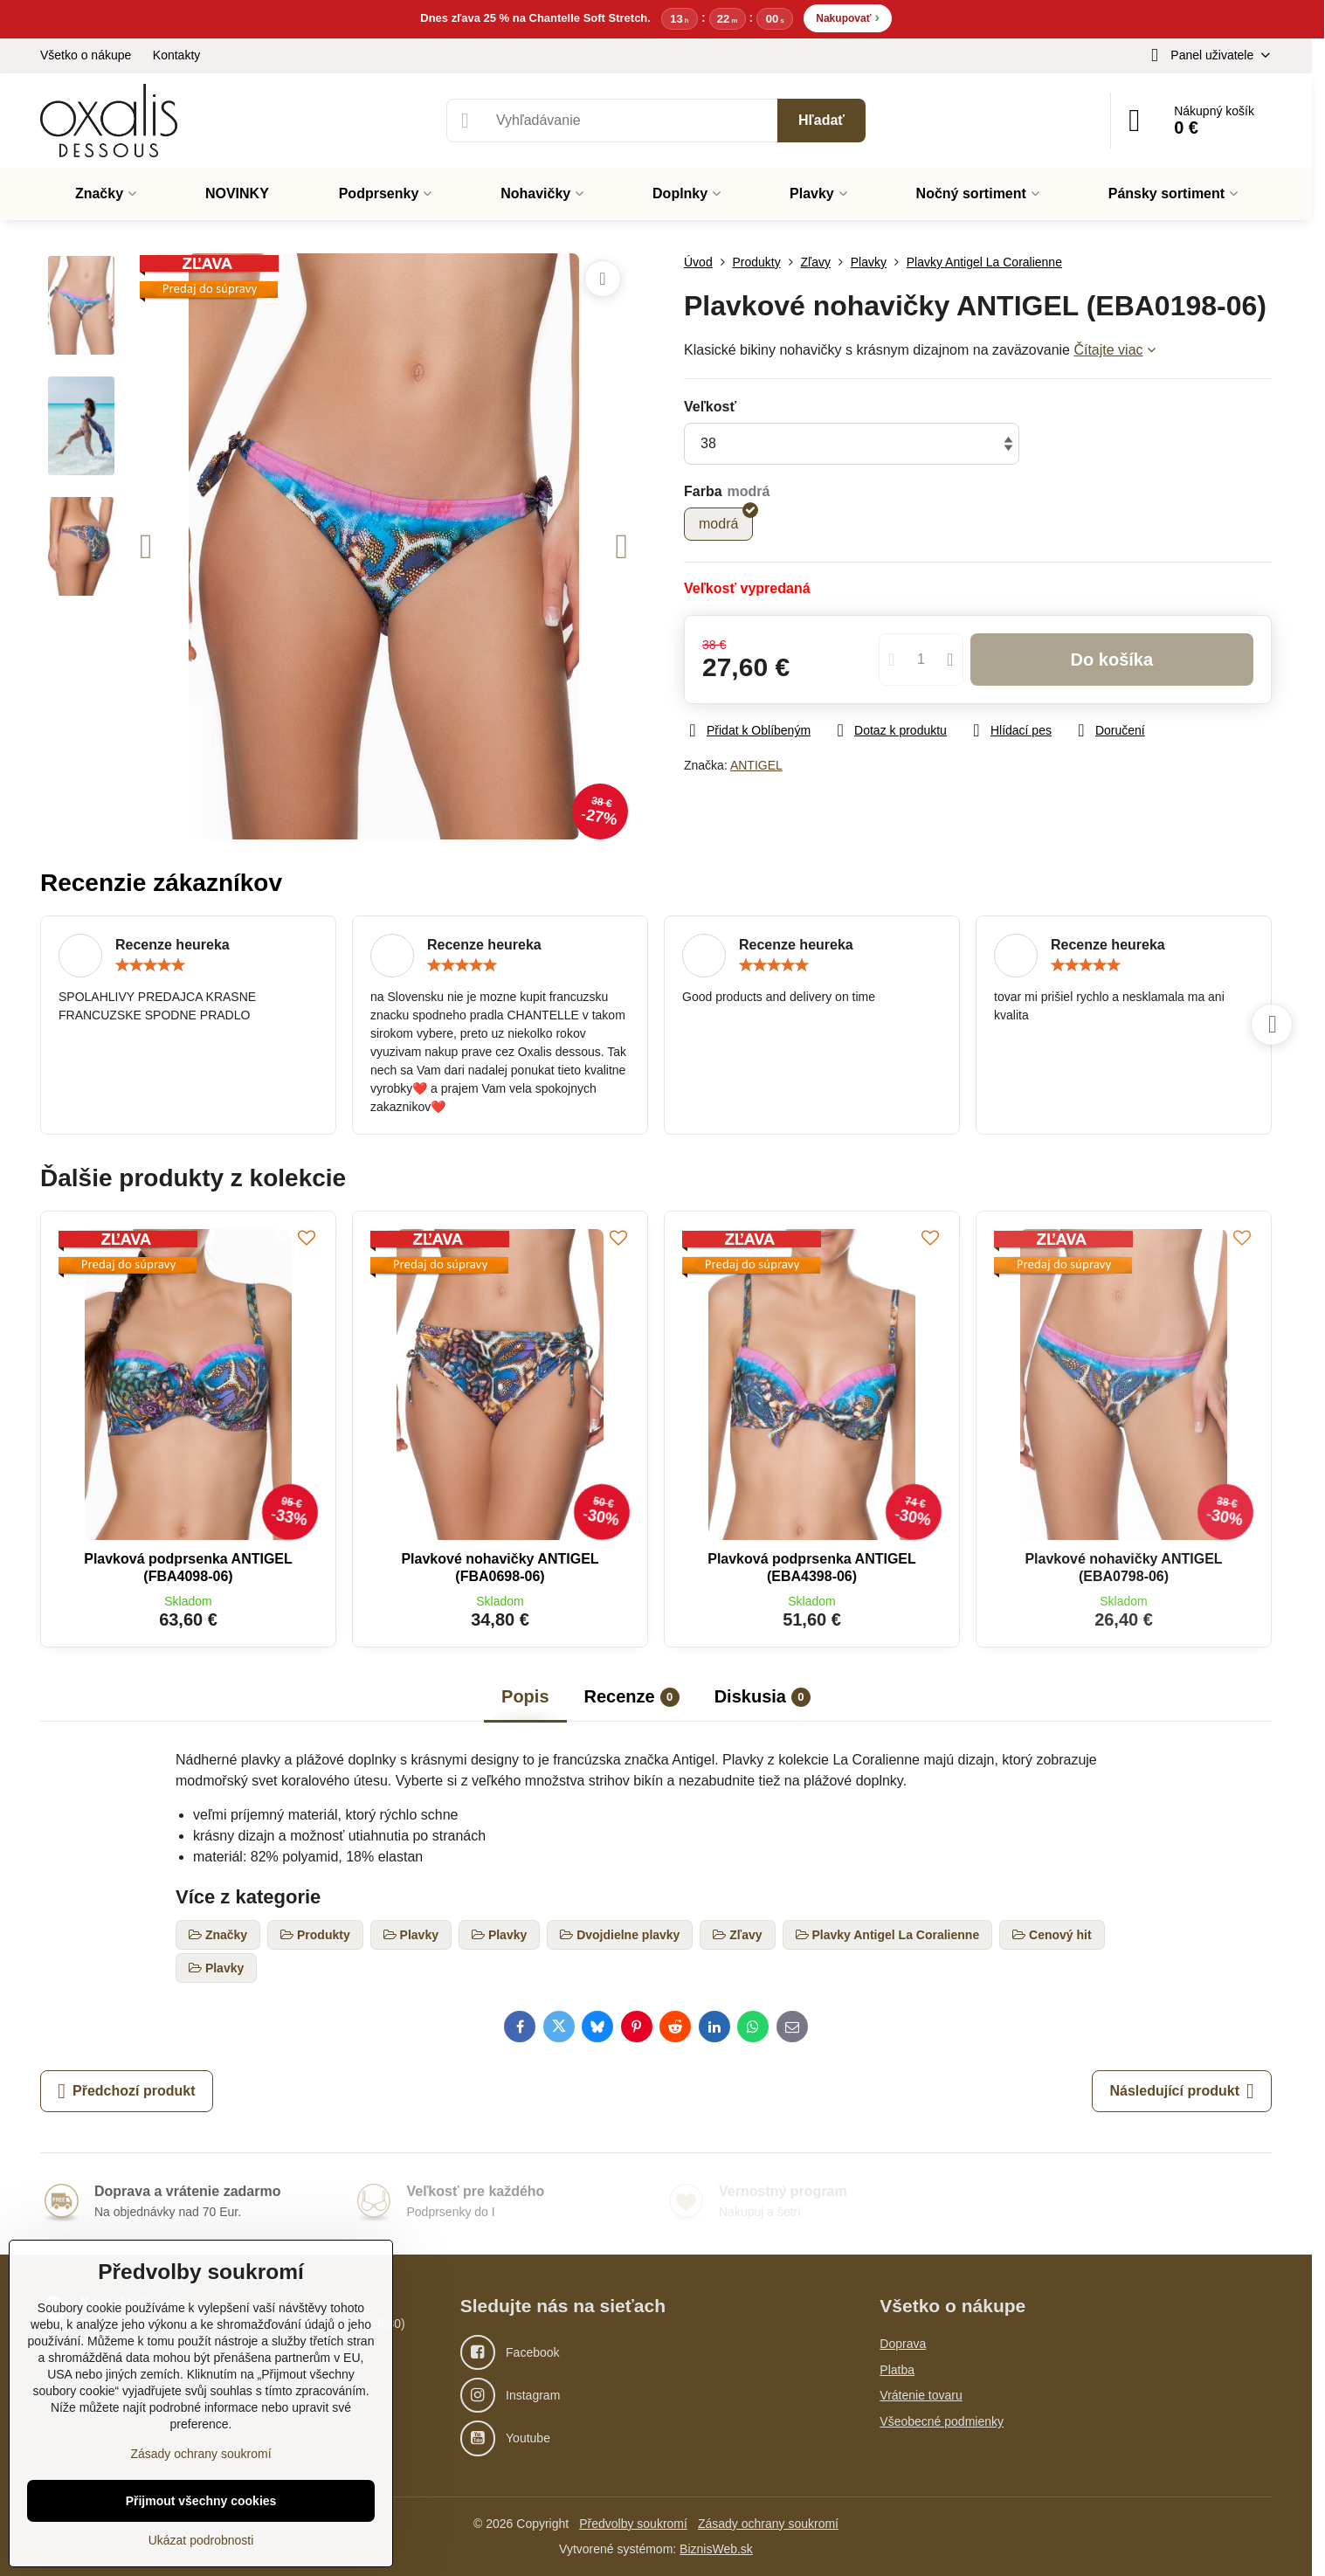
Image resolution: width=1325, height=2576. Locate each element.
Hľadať (821, 120)
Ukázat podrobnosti (201, 2540)
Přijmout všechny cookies (201, 2501)
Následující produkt (1181, 2091)
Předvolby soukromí (633, 2524)
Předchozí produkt (126, 2091)
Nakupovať (847, 17)
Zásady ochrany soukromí (768, 2524)
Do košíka (1112, 659)
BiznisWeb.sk (716, 2549)
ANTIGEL (756, 765)
